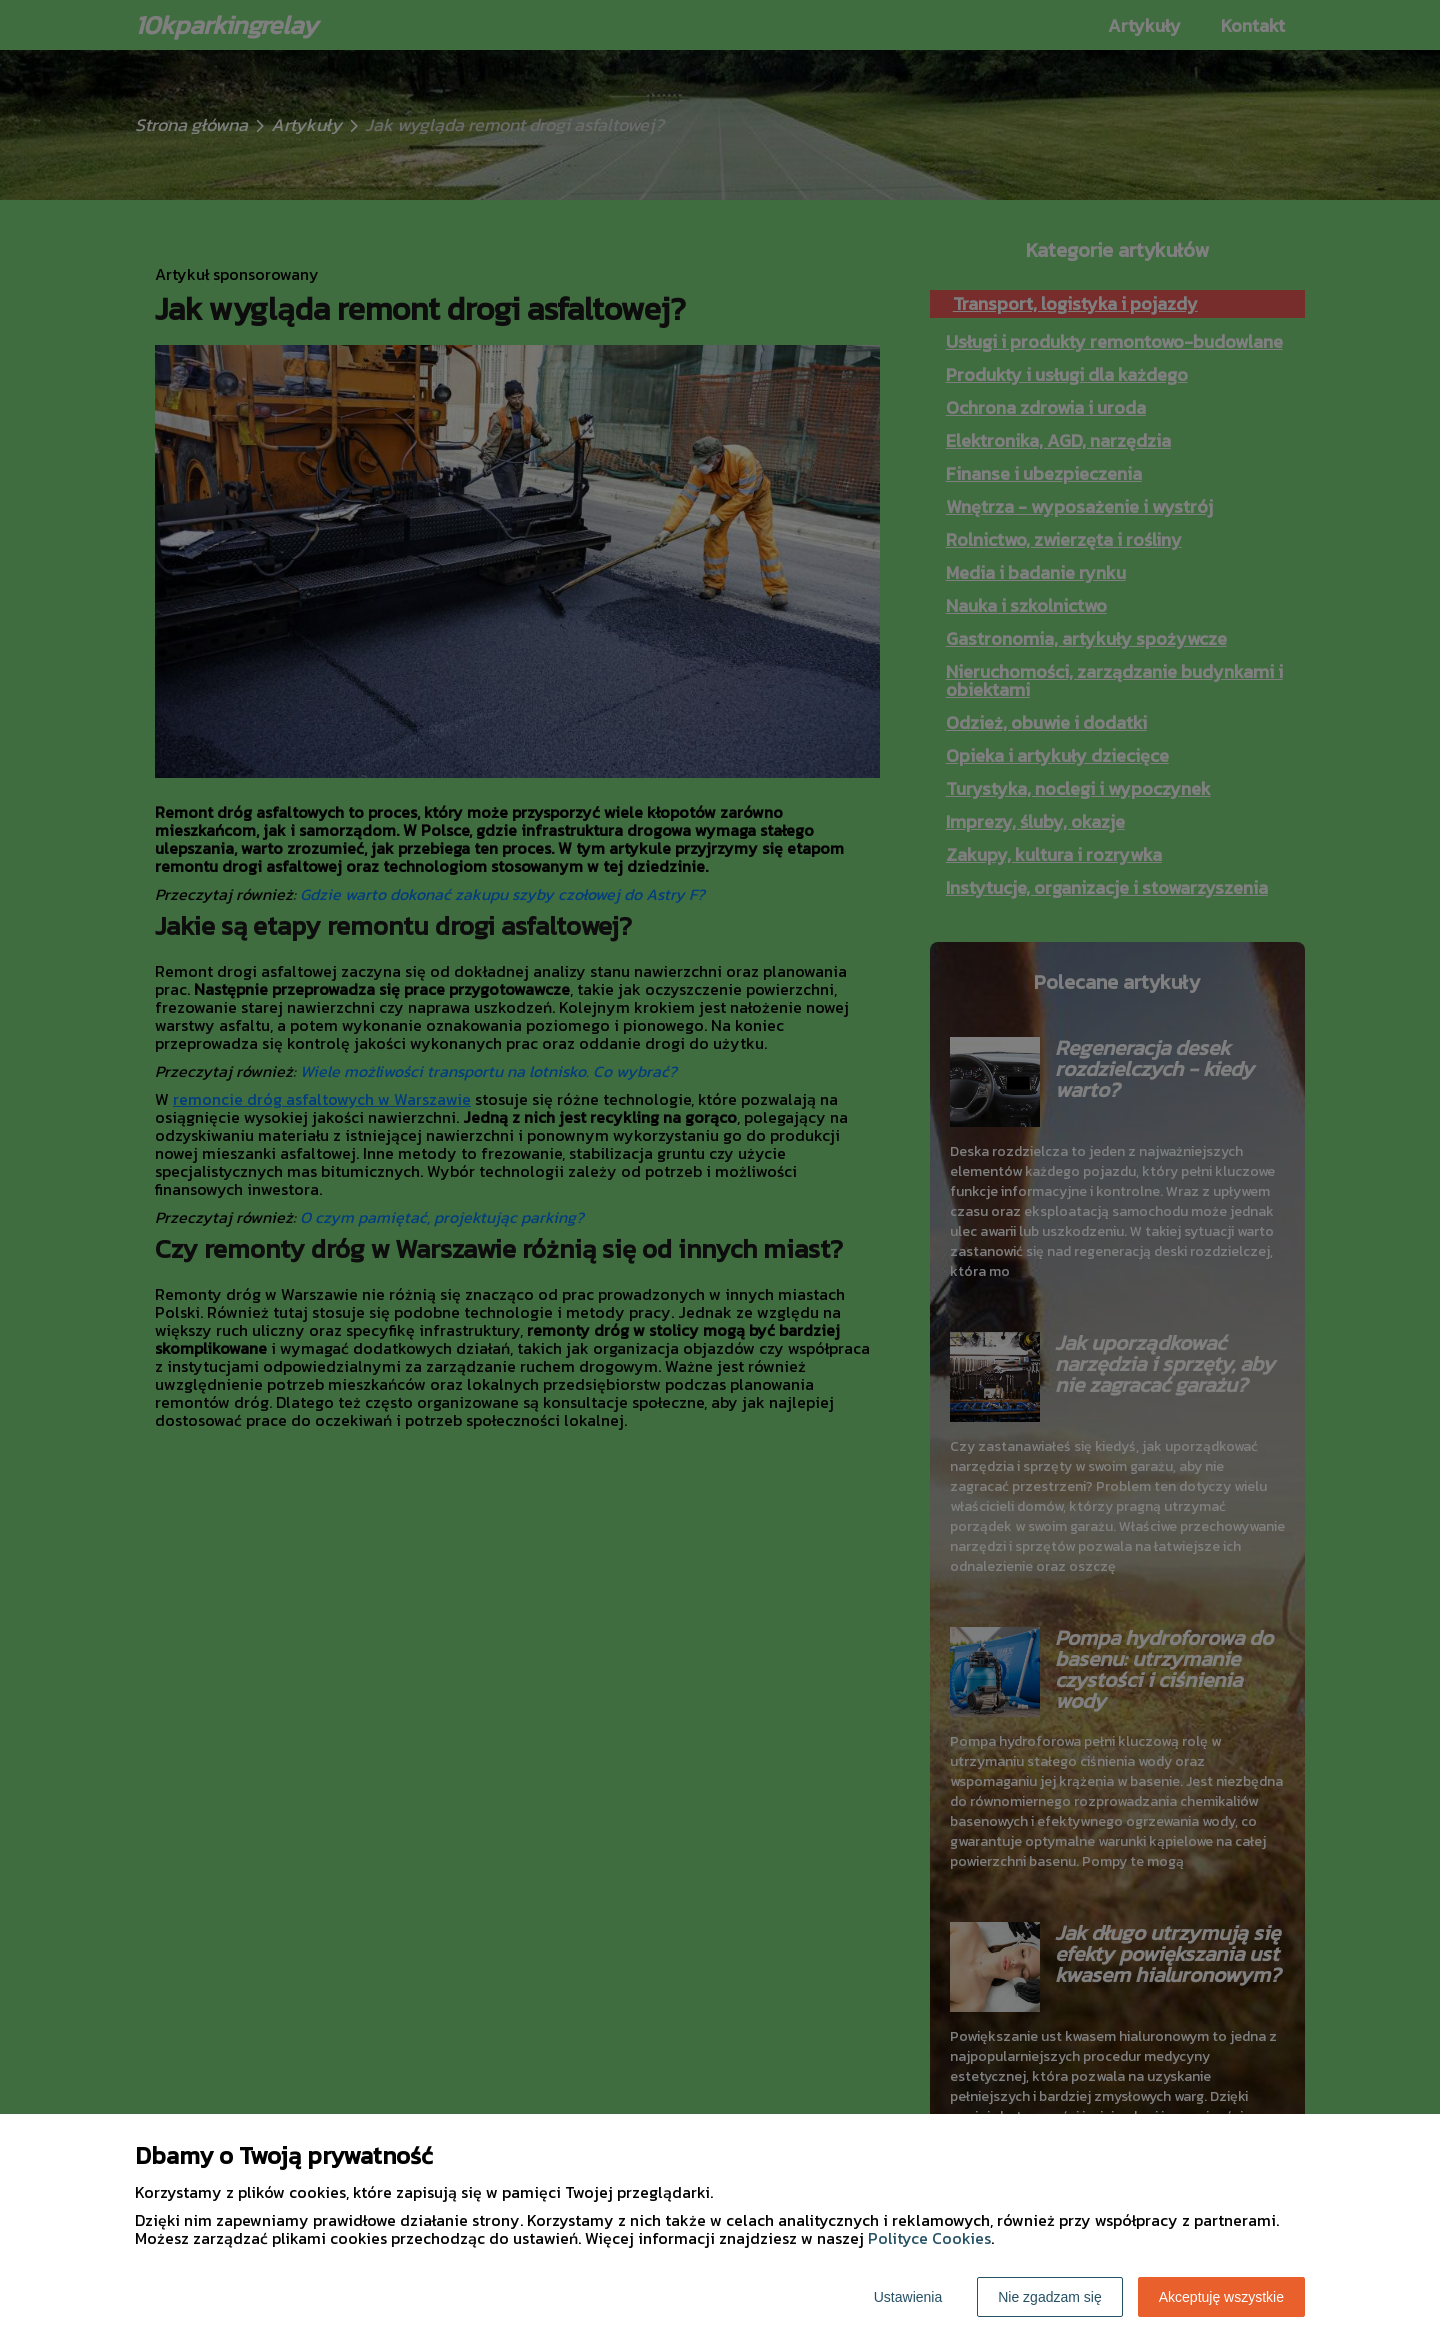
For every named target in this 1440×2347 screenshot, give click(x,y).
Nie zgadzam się (1050, 2297)
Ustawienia (908, 2297)
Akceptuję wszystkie (1221, 2297)
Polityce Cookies (929, 2238)
